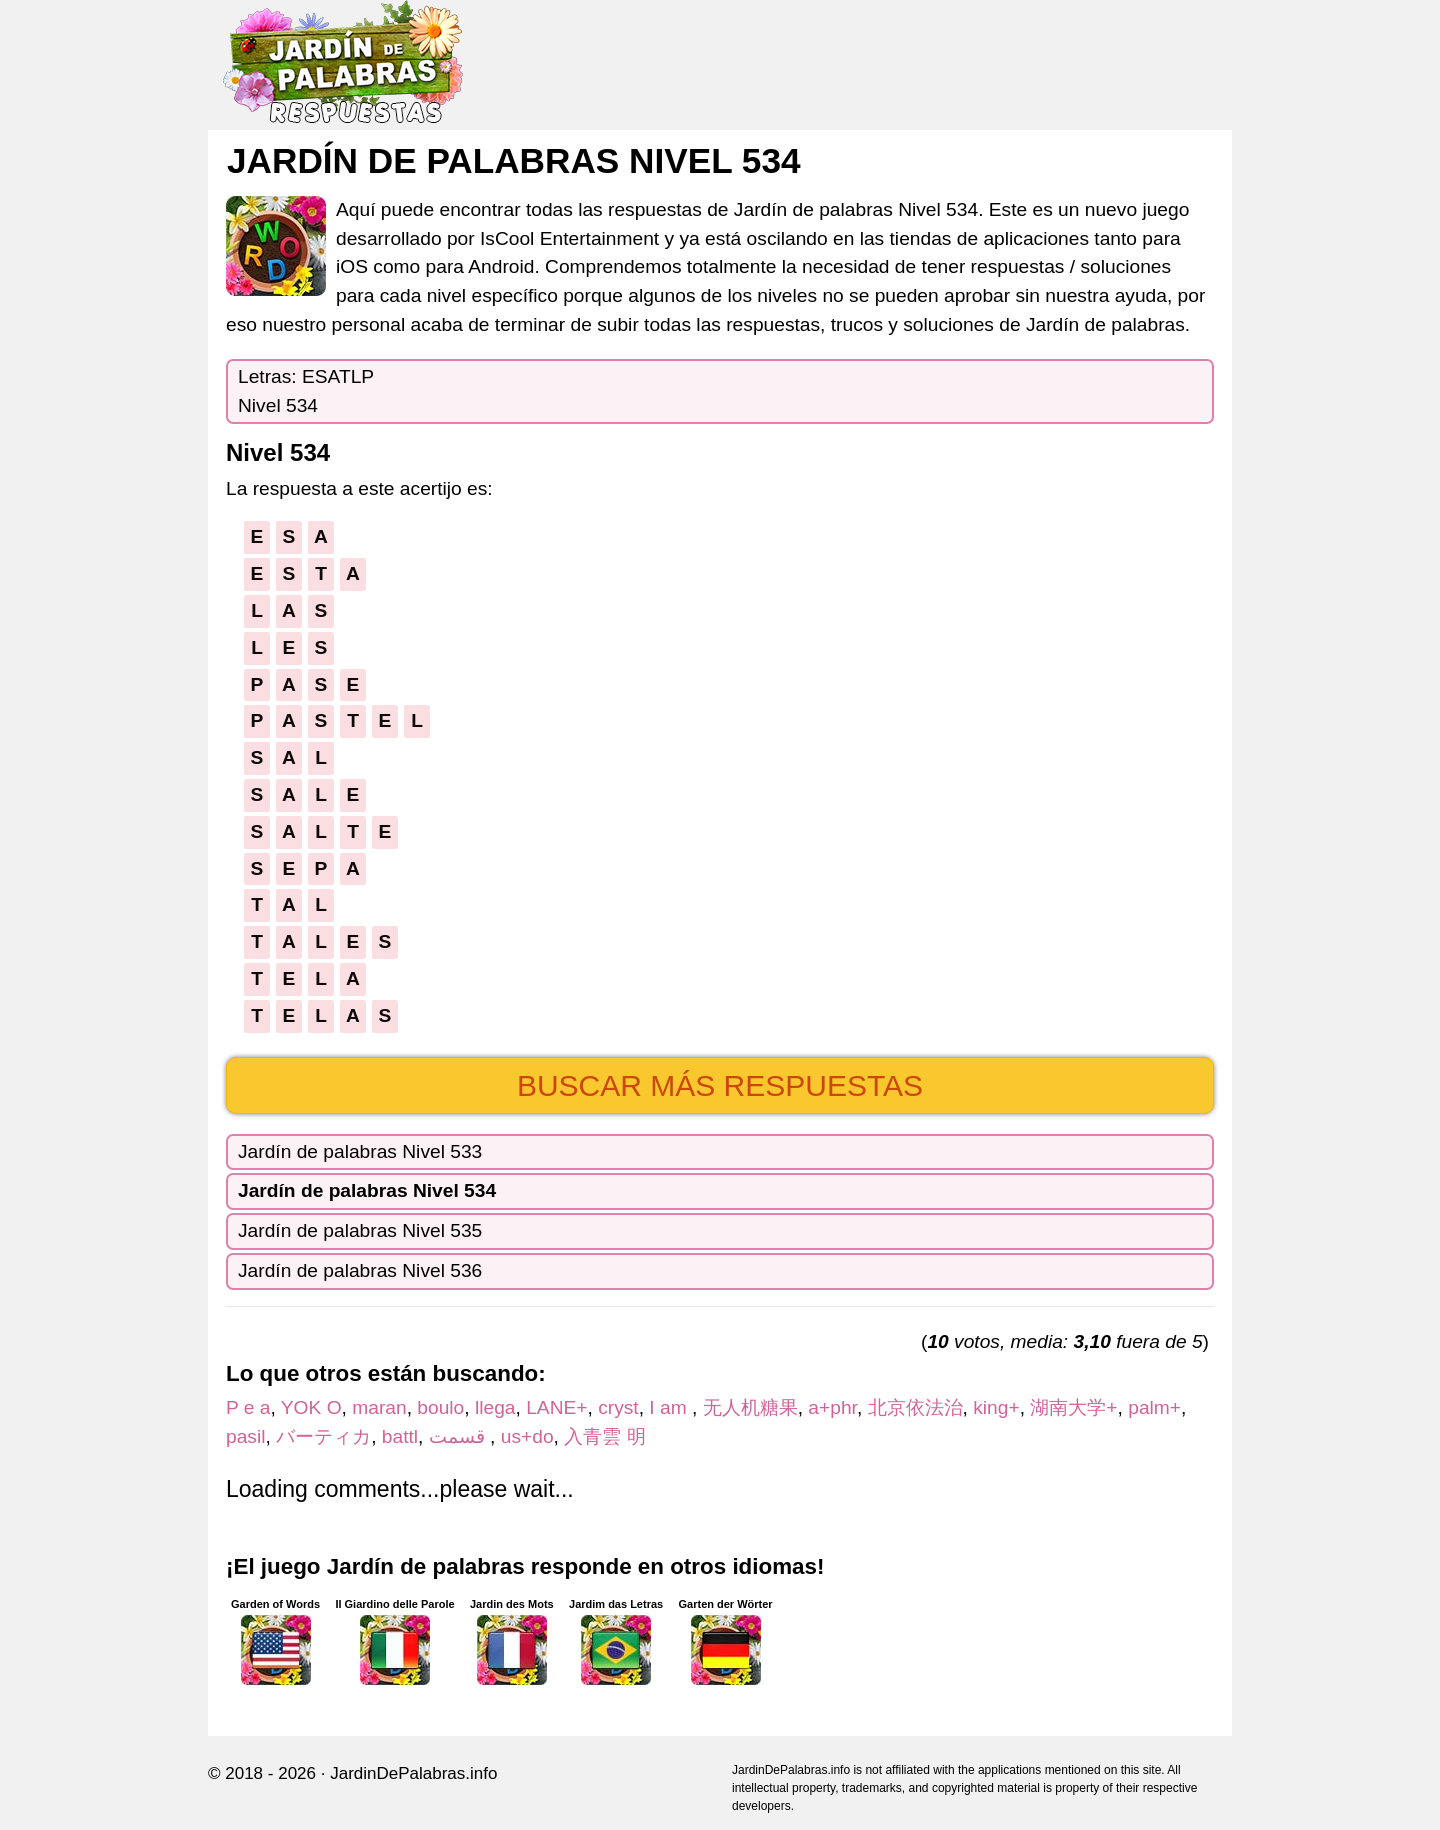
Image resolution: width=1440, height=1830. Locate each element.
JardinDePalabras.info (413, 1773)
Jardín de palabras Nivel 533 (360, 1151)
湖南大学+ (1073, 1407)
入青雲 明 (604, 1436)
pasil (245, 1436)
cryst (618, 1407)
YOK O (311, 1407)
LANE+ (556, 1407)
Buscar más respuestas (720, 1085)
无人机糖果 (750, 1407)
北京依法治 (915, 1407)
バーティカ (323, 1436)
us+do (527, 1436)
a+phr (832, 1407)
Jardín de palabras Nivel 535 (360, 1230)
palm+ (1154, 1407)
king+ (996, 1407)
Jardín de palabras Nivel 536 (360, 1270)
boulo (440, 1407)
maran (379, 1407)
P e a (248, 1407)
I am (670, 1407)
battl (400, 1436)
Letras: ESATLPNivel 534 (306, 391)
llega (495, 1407)
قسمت (459, 1436)
